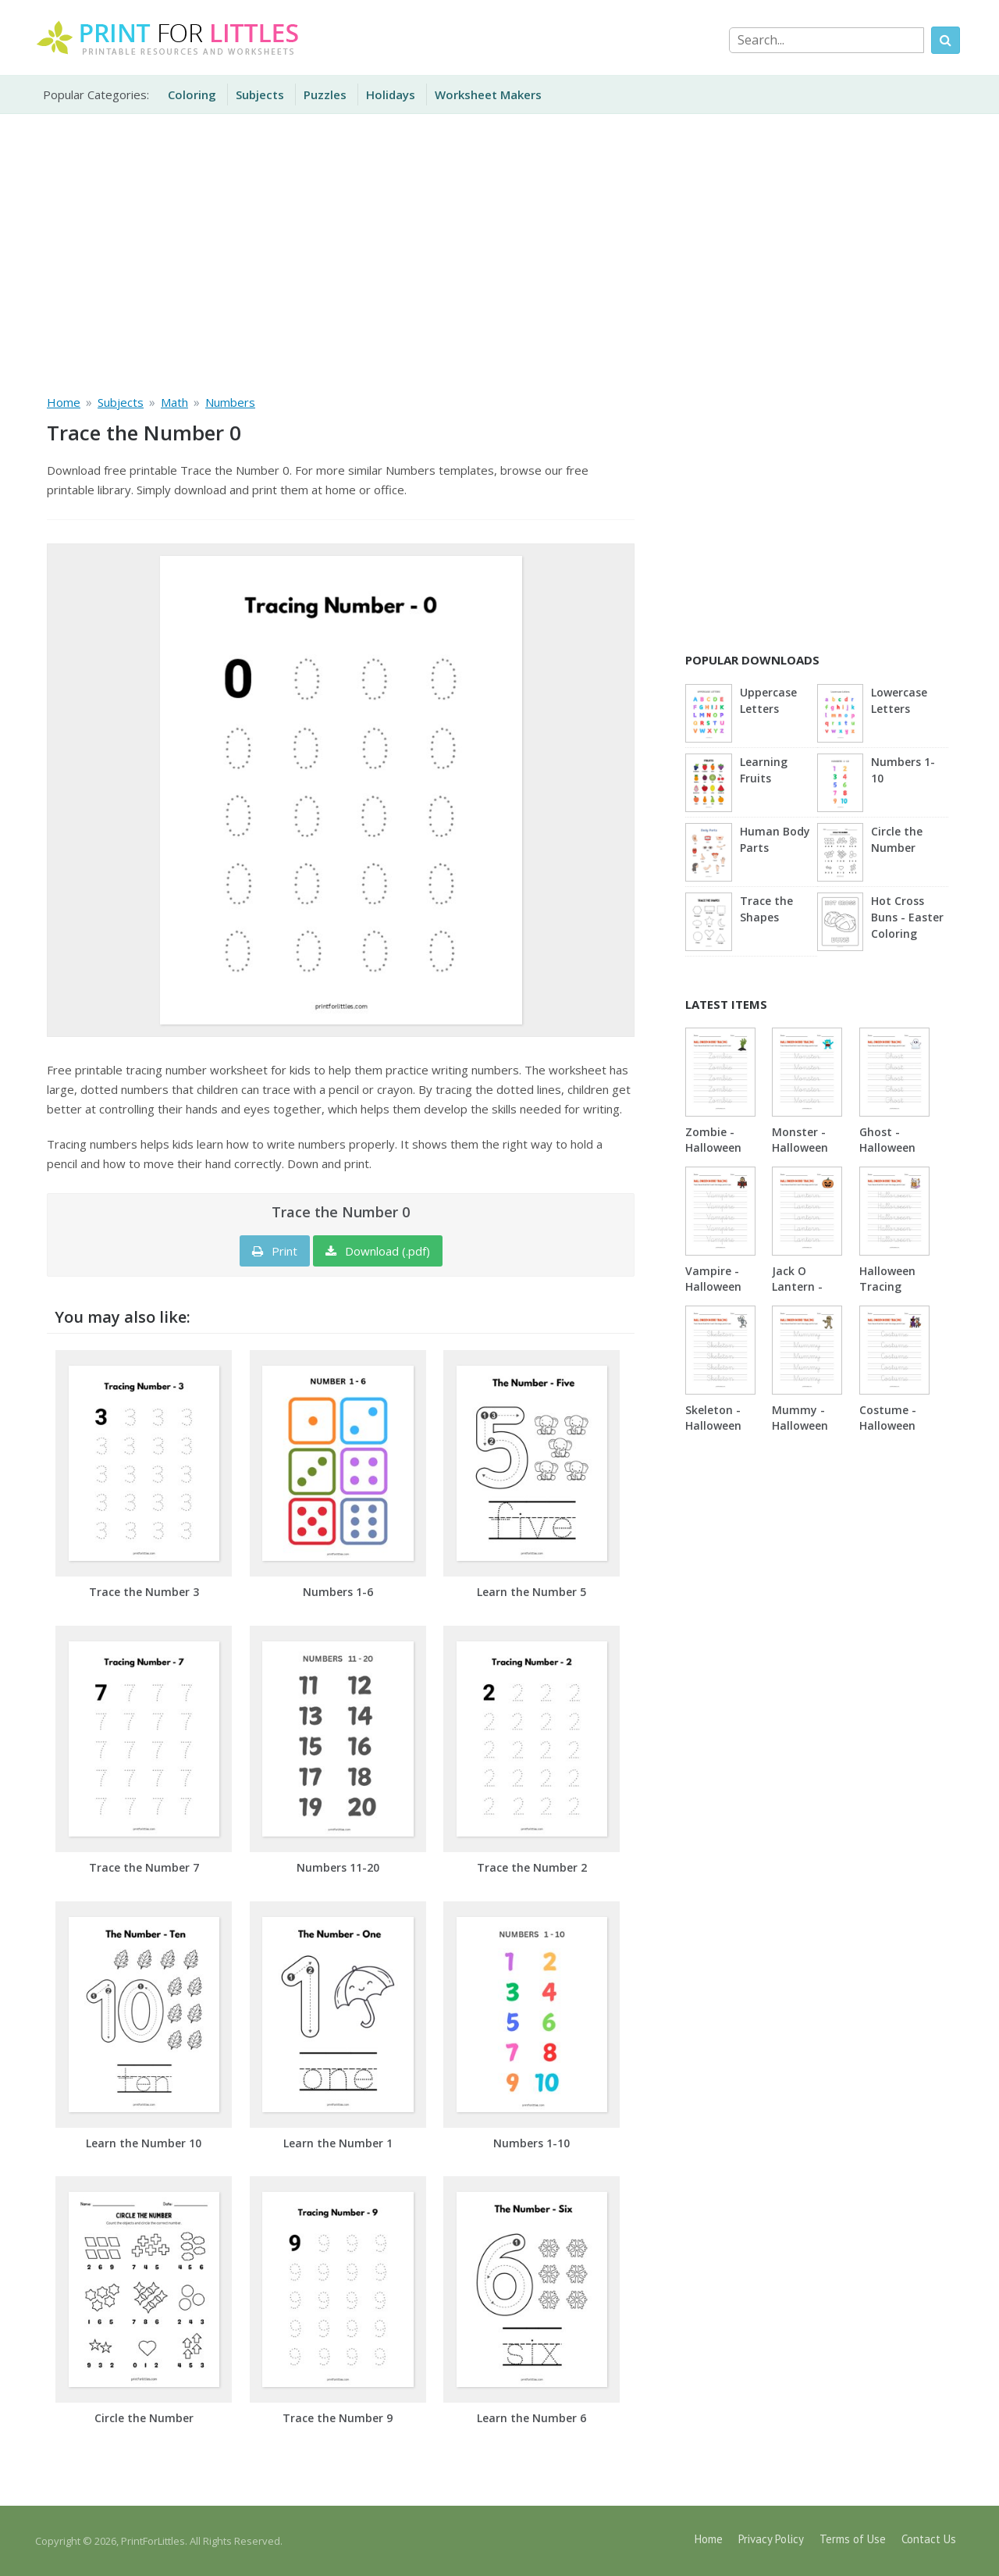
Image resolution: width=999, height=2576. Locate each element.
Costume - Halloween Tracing (887, 1425)
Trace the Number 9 (338, 2417)
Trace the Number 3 (144, 1591)
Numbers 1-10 (531, 2143)
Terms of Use (852, 2538)
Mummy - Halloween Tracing (800, 1425)
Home (709, 2538)
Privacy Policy (771, 2538)
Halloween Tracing (887, 1278)
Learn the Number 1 (338, 2143)
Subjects (260, 94)
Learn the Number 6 (531, 2417)
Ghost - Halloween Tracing (887, 1147)
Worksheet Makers (488, 94)
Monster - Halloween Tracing (800, 1147)
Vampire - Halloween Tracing (713, 1286)
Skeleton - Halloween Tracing (713, 1425)
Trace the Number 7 (144, 1867)
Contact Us (928, 2538)
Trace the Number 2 (532, 1867)
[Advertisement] (499, 250)
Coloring (192, 94)
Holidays (390, 94)
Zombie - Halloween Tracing (713, 1147)
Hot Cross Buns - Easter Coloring (907, 917)
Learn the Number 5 (531, 1591)
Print (274, 1251)
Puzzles (325, 94)
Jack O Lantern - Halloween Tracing (800, 1294)
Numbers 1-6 (338, 1591)
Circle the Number (144, 2417)
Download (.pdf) (377, 1251)
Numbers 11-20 (338, 1867)
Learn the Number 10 (143, 2143)
